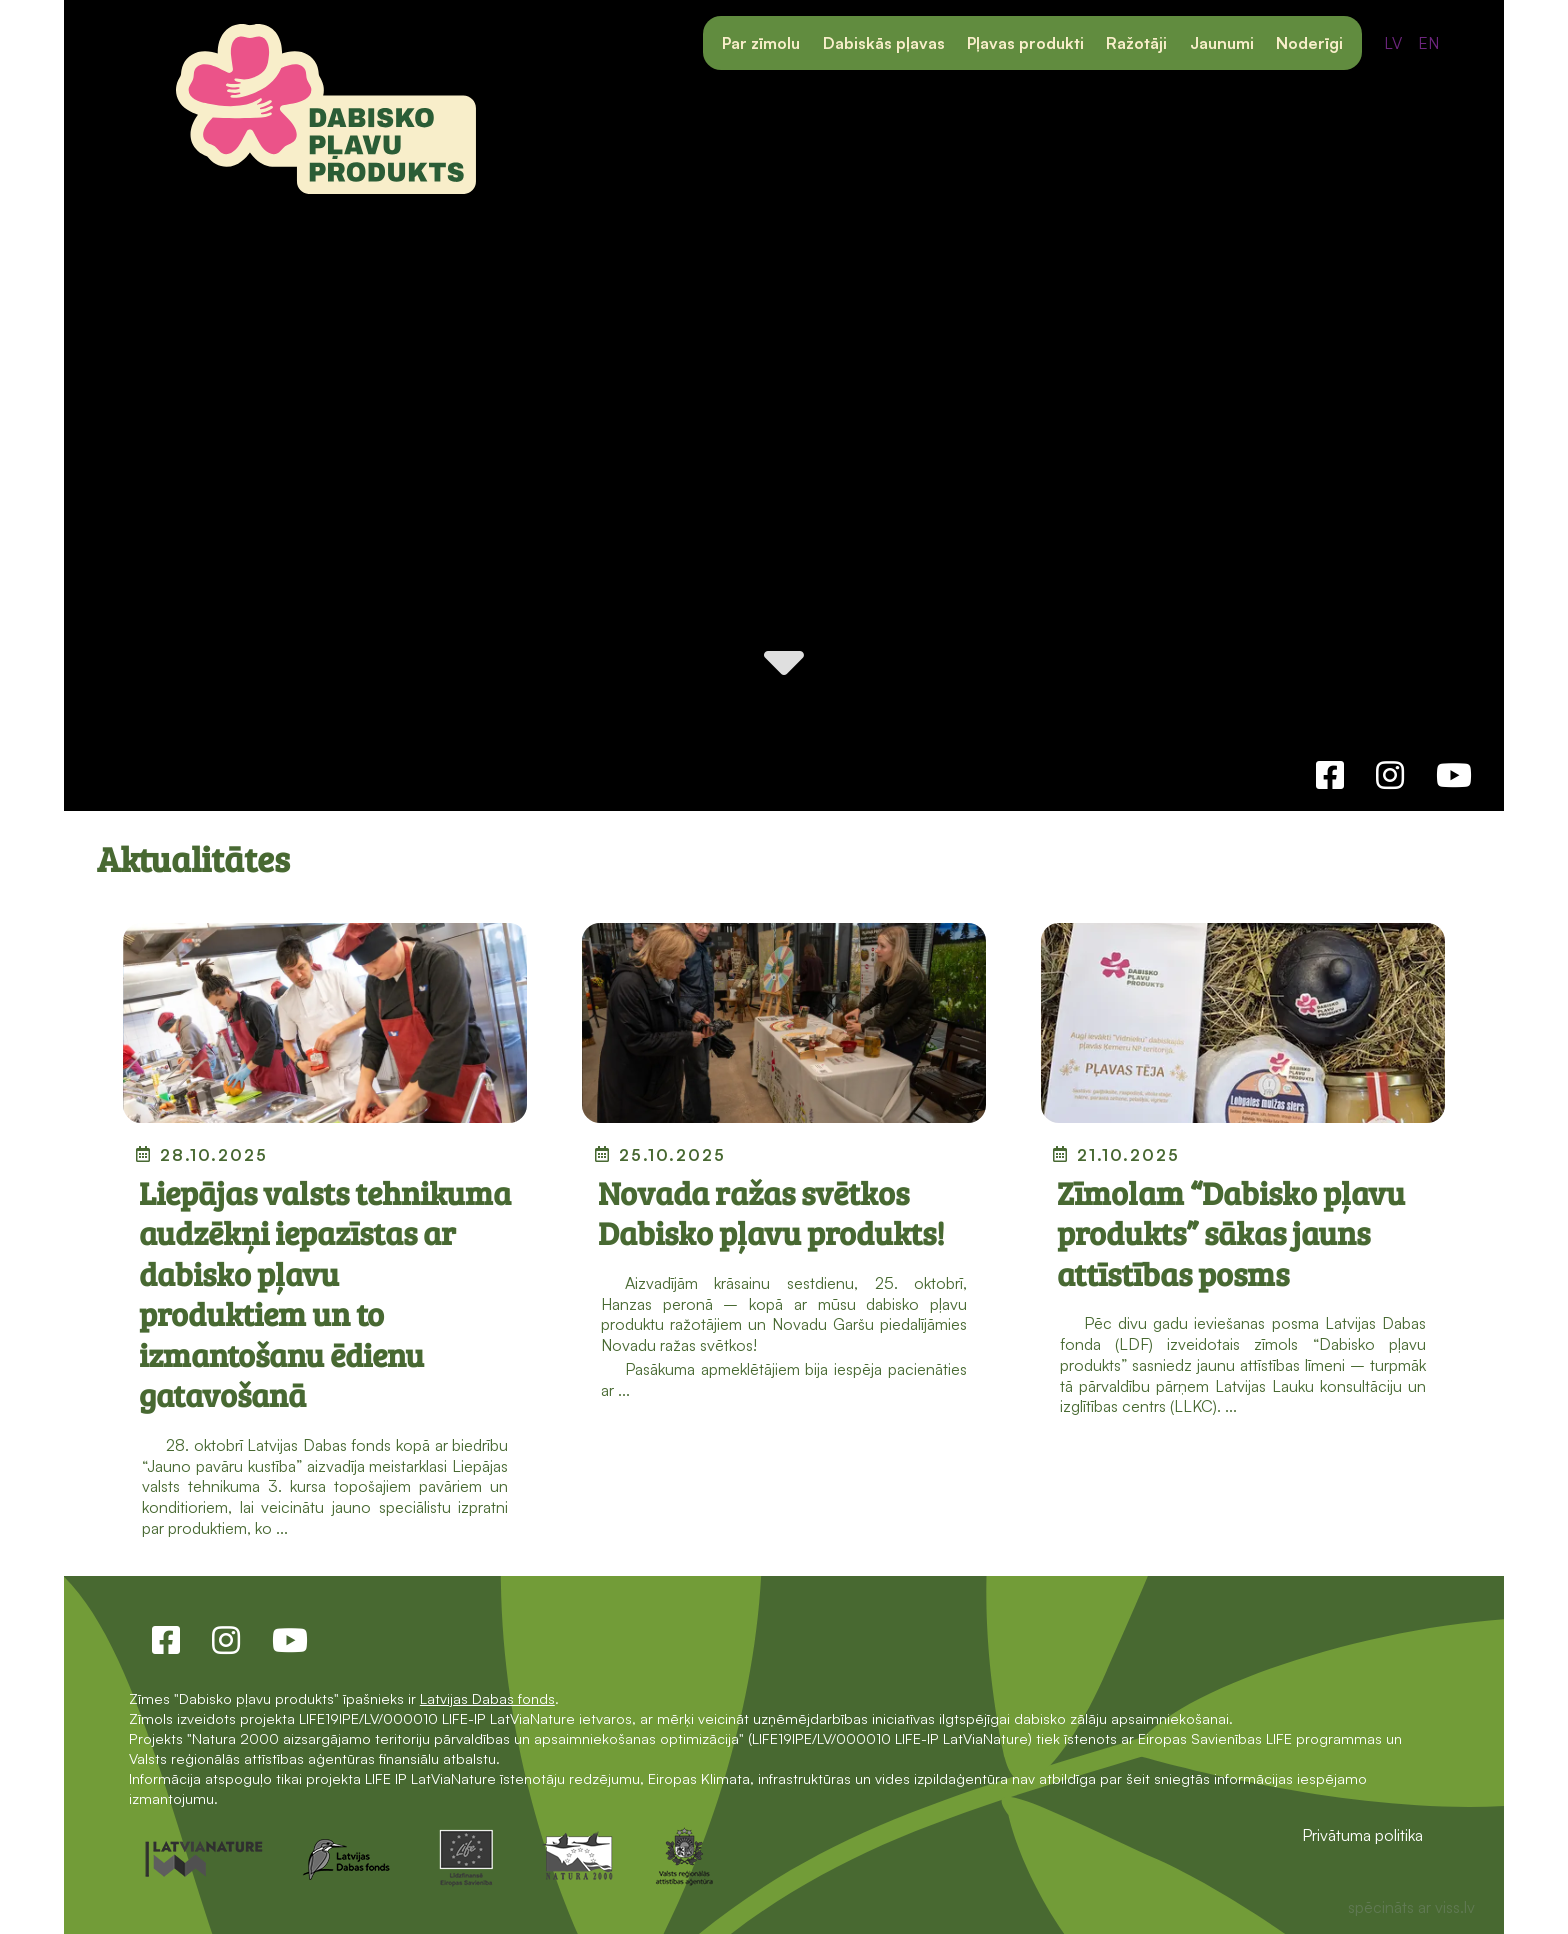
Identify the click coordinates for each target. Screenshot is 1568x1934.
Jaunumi (1222, 43)
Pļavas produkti (1025, 43)
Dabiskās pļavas (884, 43)
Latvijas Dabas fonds (487, 1698)
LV (1393, 43)
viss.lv (1455, 1907)
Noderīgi (1309, 43)
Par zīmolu (761, 43)
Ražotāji (1136, 43)
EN (1428, 43)
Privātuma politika (1362, 1835)
